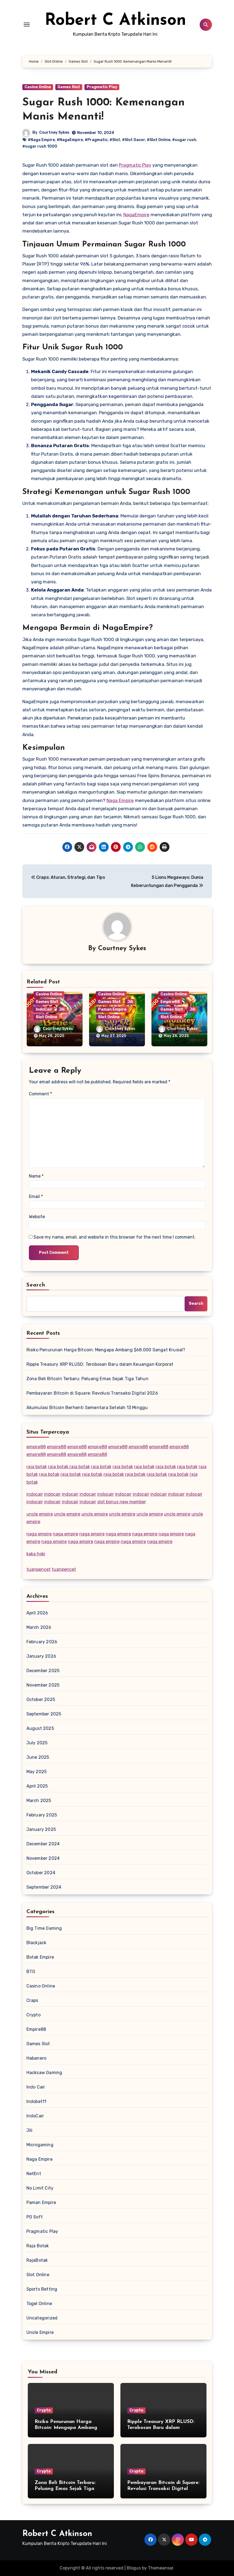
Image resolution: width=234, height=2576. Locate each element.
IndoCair (44, 1009)
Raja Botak (37, 2245)
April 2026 (37, 1612)
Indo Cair (35, 2087)
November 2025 (43, 1685)
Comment (40, 1093)
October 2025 (40, 1699)
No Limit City (40, 2188)
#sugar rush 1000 (39, 146)
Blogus (134, 2568)
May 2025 (36, 1771)
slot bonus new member (121, 1501)
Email (36, 1196)
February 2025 (41, 1815)
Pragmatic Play (102, 87)
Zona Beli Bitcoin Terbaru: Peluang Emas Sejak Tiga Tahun (87, 1378)
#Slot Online (158, 140)
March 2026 (38, 1627)
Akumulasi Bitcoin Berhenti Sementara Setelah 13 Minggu (87, 1407)
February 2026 (41, 1641)
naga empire (39, 1534)
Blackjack (36, 1942)
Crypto (33, 2014)
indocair (34, 1494)
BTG (30, 1971)
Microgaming (39, 2144)
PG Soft (34, 2217)
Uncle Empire (40, 2332)
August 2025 (40, 1728)
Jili (62, 1009)
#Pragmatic (96, 140)
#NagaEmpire (70, 140)
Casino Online (38, 87)
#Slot (115, 140)
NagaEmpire (136, 214)
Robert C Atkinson (115, 21)
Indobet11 (36, 2101)
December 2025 (43, 1670)
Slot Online (46, 1017)
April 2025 (37, 1786)
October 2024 (40, 1872)
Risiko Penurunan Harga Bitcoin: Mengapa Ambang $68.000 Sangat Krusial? (106, 1349)
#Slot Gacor (133, 140)
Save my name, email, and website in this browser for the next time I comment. (115, 1237)
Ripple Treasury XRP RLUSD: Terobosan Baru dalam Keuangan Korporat (100, 1364)
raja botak (36, 1466)
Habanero (36, 2058)
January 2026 (41, 1656)
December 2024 (43, 1843)
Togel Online (39, 2303)
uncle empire (39, 1514)
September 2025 (43, 1714)
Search (35, 1285)
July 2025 (37, 1742)
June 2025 (37, 1757)
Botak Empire (40, 1957)
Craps (32, 2000)
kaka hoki (35, 1553)
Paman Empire (112, 1009)
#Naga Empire (41, 140)
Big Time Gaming (44, 1928)
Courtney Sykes (54, 132)
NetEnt (33, 2173)
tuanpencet (38, 1569)
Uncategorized (42, 2318)
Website (37, 1216)
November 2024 (43, 1858)
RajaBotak (37, 2260)
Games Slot (68, 87)
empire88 (36, 1446)
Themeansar (160, 2568)
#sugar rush (184, 140)
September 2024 (44, 1887)
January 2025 (41, 1829)
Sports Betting (41, 2289)
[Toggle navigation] (26, 24)
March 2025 (38, 1800)
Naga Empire (120, 800)
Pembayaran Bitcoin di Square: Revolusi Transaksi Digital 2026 (92, 1393)
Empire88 (170, 1001)
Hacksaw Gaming (44, 2072)
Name (36, 1176)
